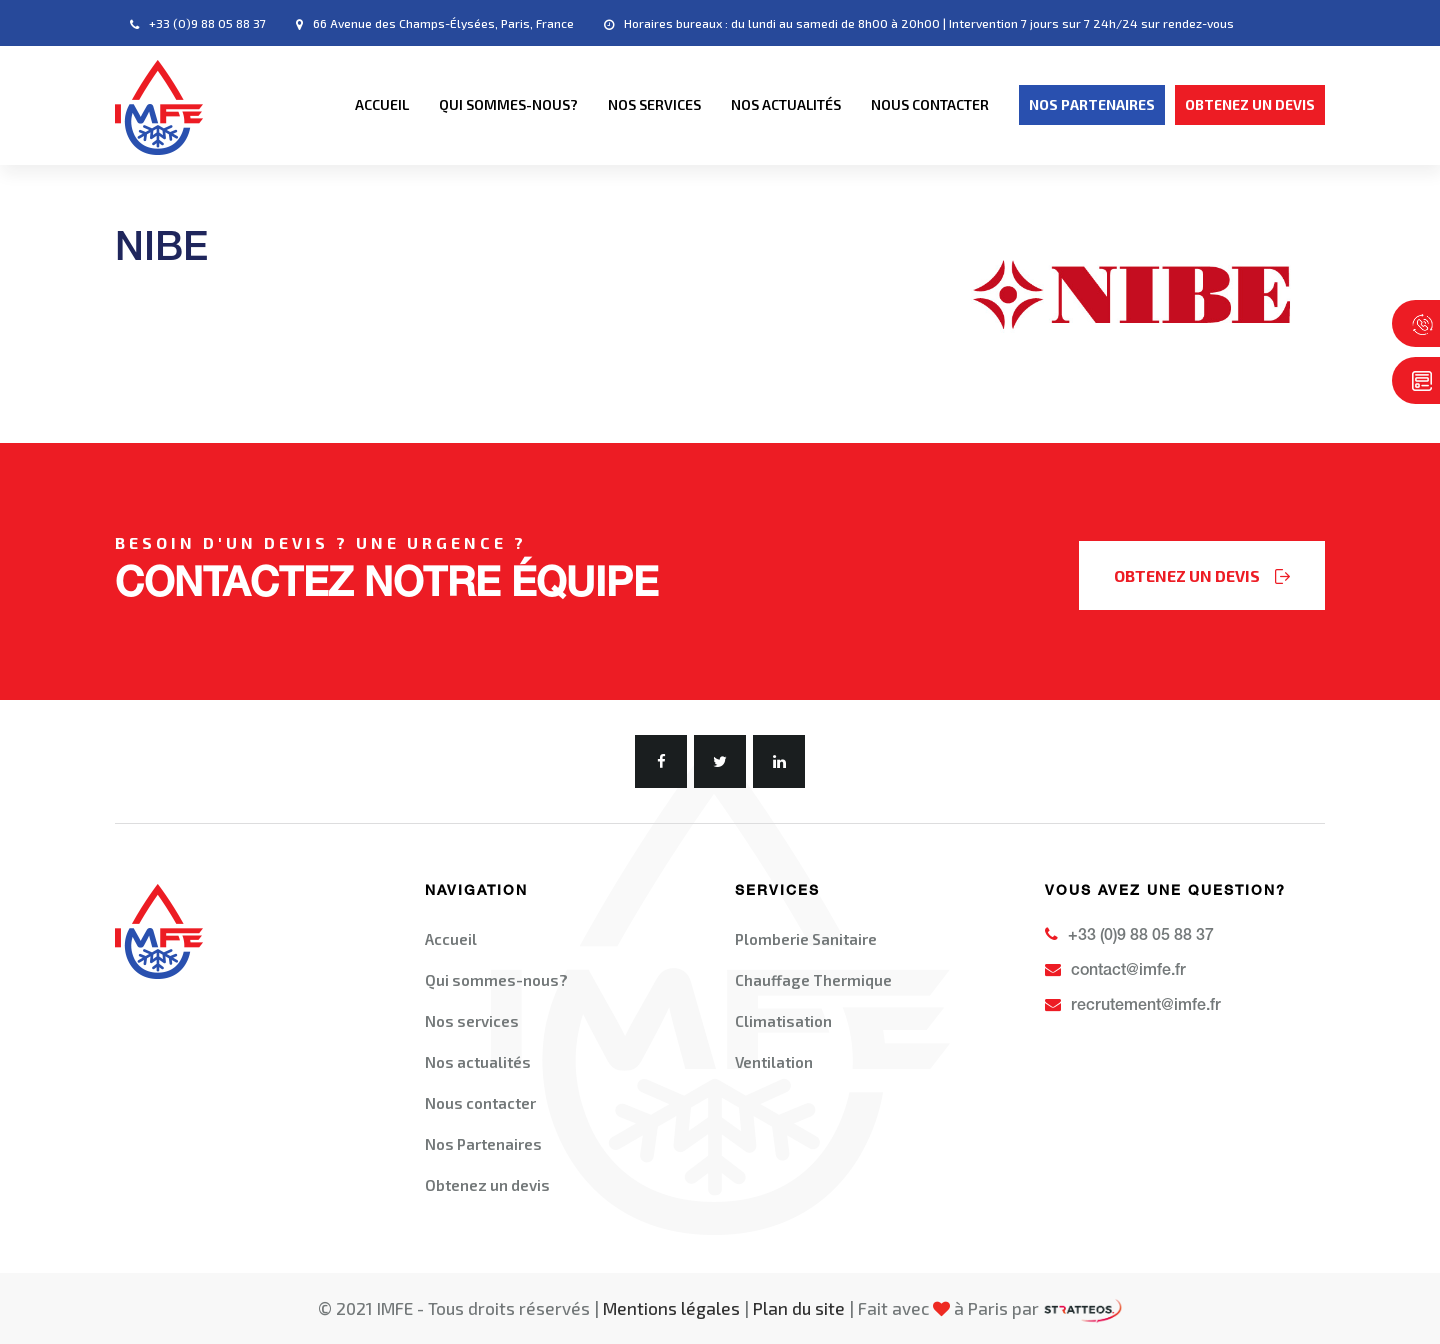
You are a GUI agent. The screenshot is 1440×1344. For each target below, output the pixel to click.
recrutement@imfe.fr (1133, 1006)
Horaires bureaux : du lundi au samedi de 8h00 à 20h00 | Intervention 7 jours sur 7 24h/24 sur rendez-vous (919, 23)
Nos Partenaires (483, 1144)
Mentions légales (671, 1308)
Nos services (654, 104)
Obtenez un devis (487, 1185)
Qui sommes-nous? (508, 104)
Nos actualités (786, 104)
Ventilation (774, 1062)
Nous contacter (930, 104)
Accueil (382, 104)
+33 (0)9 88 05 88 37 (198, 23)
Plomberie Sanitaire (806, 939)
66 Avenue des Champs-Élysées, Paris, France (435, 23)
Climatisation (783, 1021)
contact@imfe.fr (1115, 971)
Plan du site (799, 1308)
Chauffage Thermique (813, 980)
